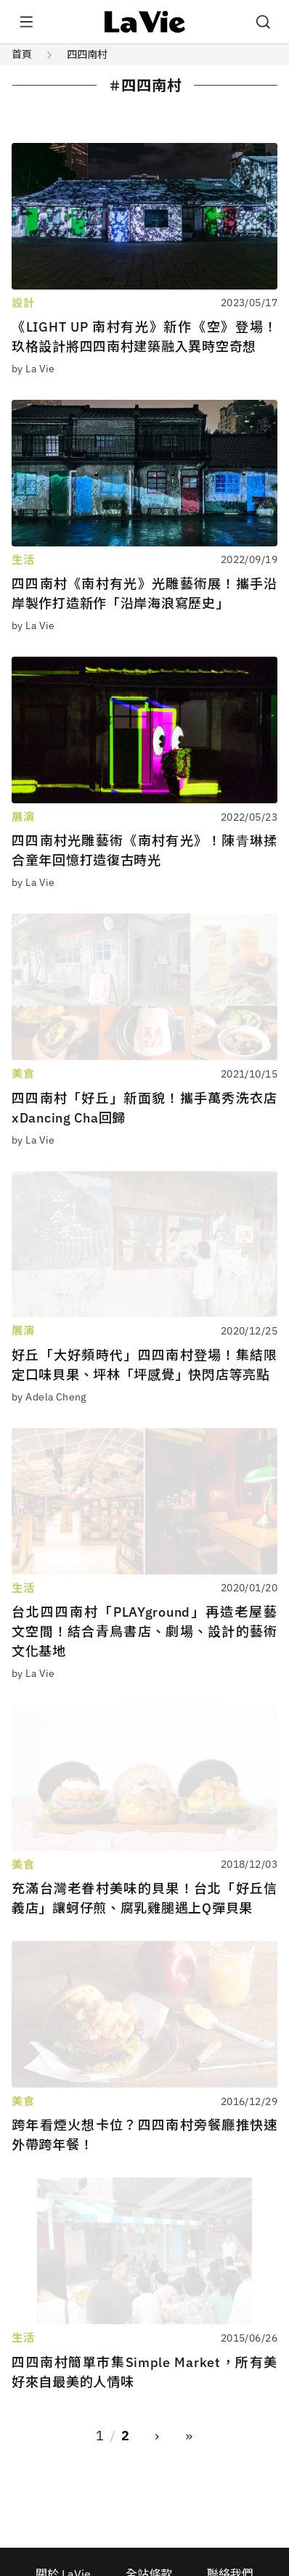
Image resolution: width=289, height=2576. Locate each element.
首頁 (22, 54)
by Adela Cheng (49, 1396)
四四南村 (87, 54)
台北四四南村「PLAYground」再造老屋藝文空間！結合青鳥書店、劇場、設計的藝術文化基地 (144, 1632)
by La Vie (33, 368)
